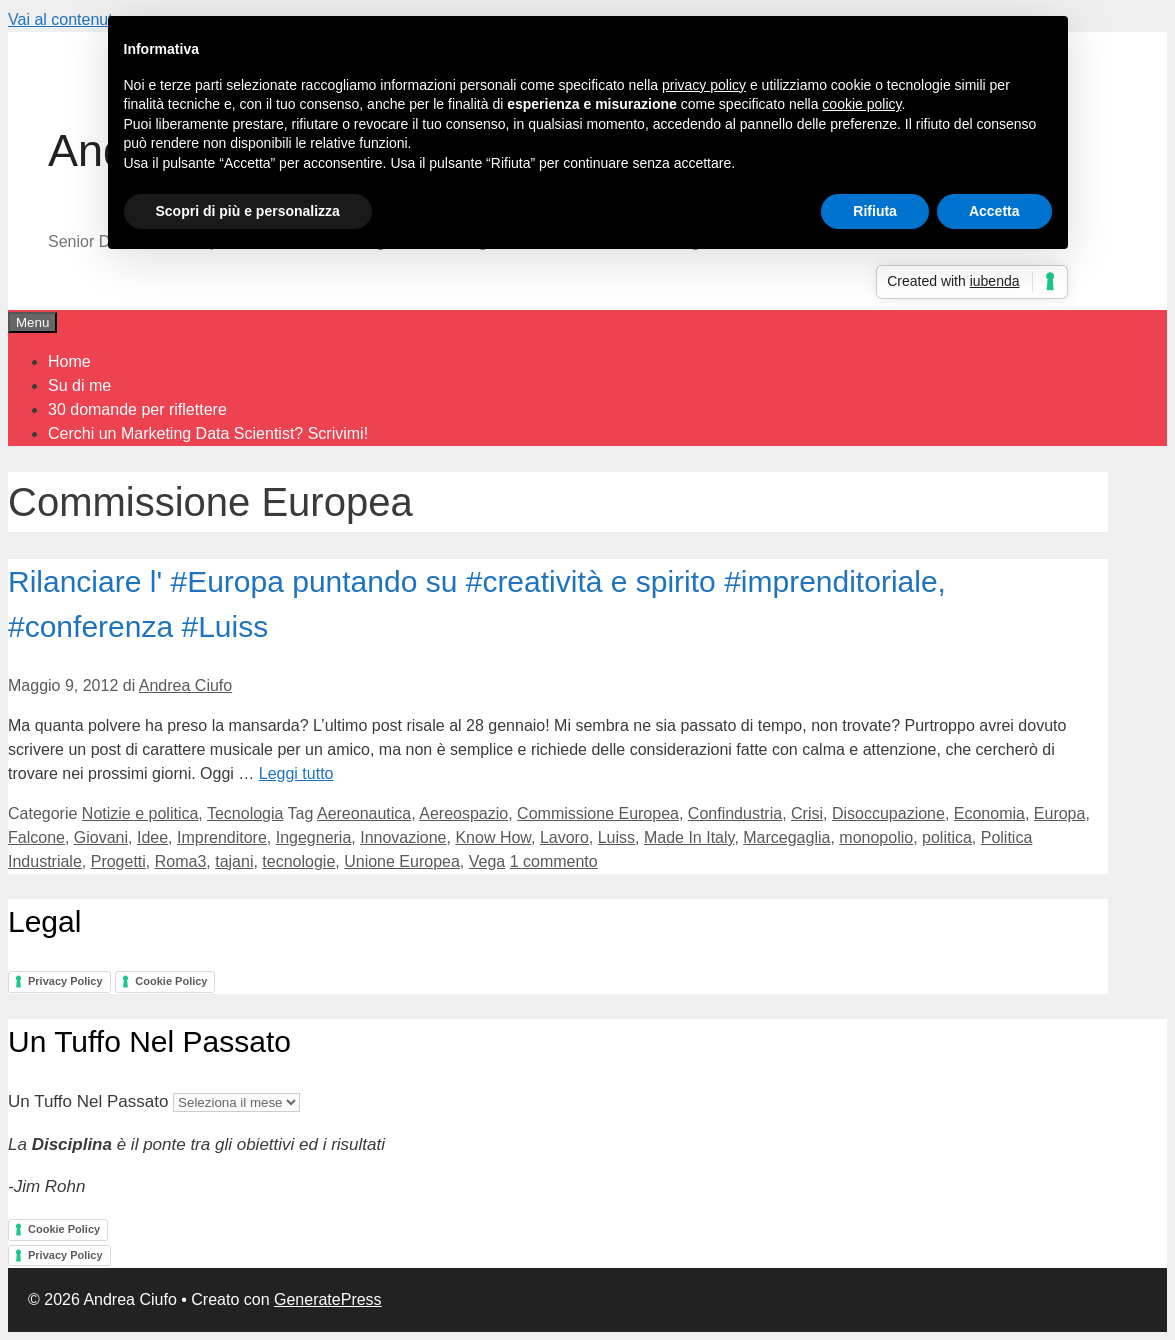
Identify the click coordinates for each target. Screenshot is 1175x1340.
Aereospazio (463, 813)
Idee (152, 837)
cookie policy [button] (861, 104)
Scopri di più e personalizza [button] (248, 211)
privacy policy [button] (704, 85)
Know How (493, 837)
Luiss (616, 837)
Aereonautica (364, 813)
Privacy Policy (65, 981)
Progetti (118, 861)
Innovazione (403, 837)
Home (69, 361)
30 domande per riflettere (137, 409)
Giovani (101, 837)
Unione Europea (402, 861)
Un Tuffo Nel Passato (88, 1101)
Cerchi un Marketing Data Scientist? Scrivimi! (208, 433)
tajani (234, 861)
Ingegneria (314, 837)
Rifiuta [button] (875, 211)
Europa (1060, 813)
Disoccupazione (888, 813)
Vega (487, 861)
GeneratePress (328, 1299)
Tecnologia (245, 813)
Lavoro (564, 837)
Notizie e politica (140, 813)
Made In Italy (689, 837)
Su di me (79, 385)
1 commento (554, 861)
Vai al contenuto (65, 19)
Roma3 (181, 861)
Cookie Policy (171, 981)
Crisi (807, 813)
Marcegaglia (786, 837)
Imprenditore (222, 837)
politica (947, 837)
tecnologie (298, 861)
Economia (989, 813)
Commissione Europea (598, 813)
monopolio (876, 837)
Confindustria (735, 813)
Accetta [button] (994, 211)
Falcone (36, 837)
